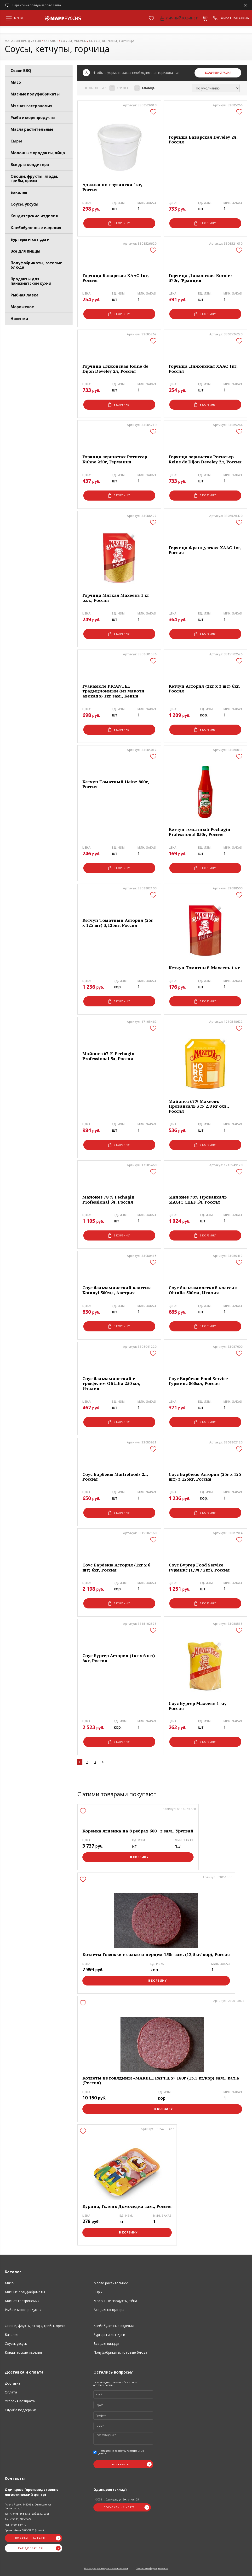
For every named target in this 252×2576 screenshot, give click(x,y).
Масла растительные (32, 129)
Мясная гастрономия (31, 105)
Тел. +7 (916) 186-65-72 (18, 2519)
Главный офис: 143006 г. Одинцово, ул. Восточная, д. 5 (28, 2506)
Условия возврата (20, 2401)
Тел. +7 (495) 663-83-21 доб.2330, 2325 (27, 2513)
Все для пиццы (25, 251)
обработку (120, 2450)
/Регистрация (221, 72)
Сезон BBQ (21, 70)
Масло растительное (110, 2283)
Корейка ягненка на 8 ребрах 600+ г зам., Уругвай (138, 1830)
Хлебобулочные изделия (36, 227)
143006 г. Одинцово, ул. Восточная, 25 (116, 2499)
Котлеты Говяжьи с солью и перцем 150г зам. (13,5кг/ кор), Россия (156, 1954)
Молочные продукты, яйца (38, 152)
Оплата (11, 2392)
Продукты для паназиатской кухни (31, 281)
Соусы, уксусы (24, 204)
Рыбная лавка (25, 295)
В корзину (119, 223)
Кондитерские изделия (34, 216)
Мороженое (22, 306)
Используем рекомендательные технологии (106, 2568)
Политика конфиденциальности (152, 2568)
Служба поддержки (20, 2410)
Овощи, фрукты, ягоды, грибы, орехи (34, 178)
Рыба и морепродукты (33, 117)
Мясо (16, 82)
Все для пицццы (106, 2343)
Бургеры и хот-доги (30, 239)
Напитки (19, 318)
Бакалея (19, 192)
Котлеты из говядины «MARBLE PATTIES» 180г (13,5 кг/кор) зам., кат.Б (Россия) (160, 2080)
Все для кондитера (30, 164)
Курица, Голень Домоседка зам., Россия (127, 2206)
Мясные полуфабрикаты (35, 94)
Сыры (16, 141)
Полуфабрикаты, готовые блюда (36, 265)
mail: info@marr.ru (15, 2524)
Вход (208, 72)
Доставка (12, 2383)
